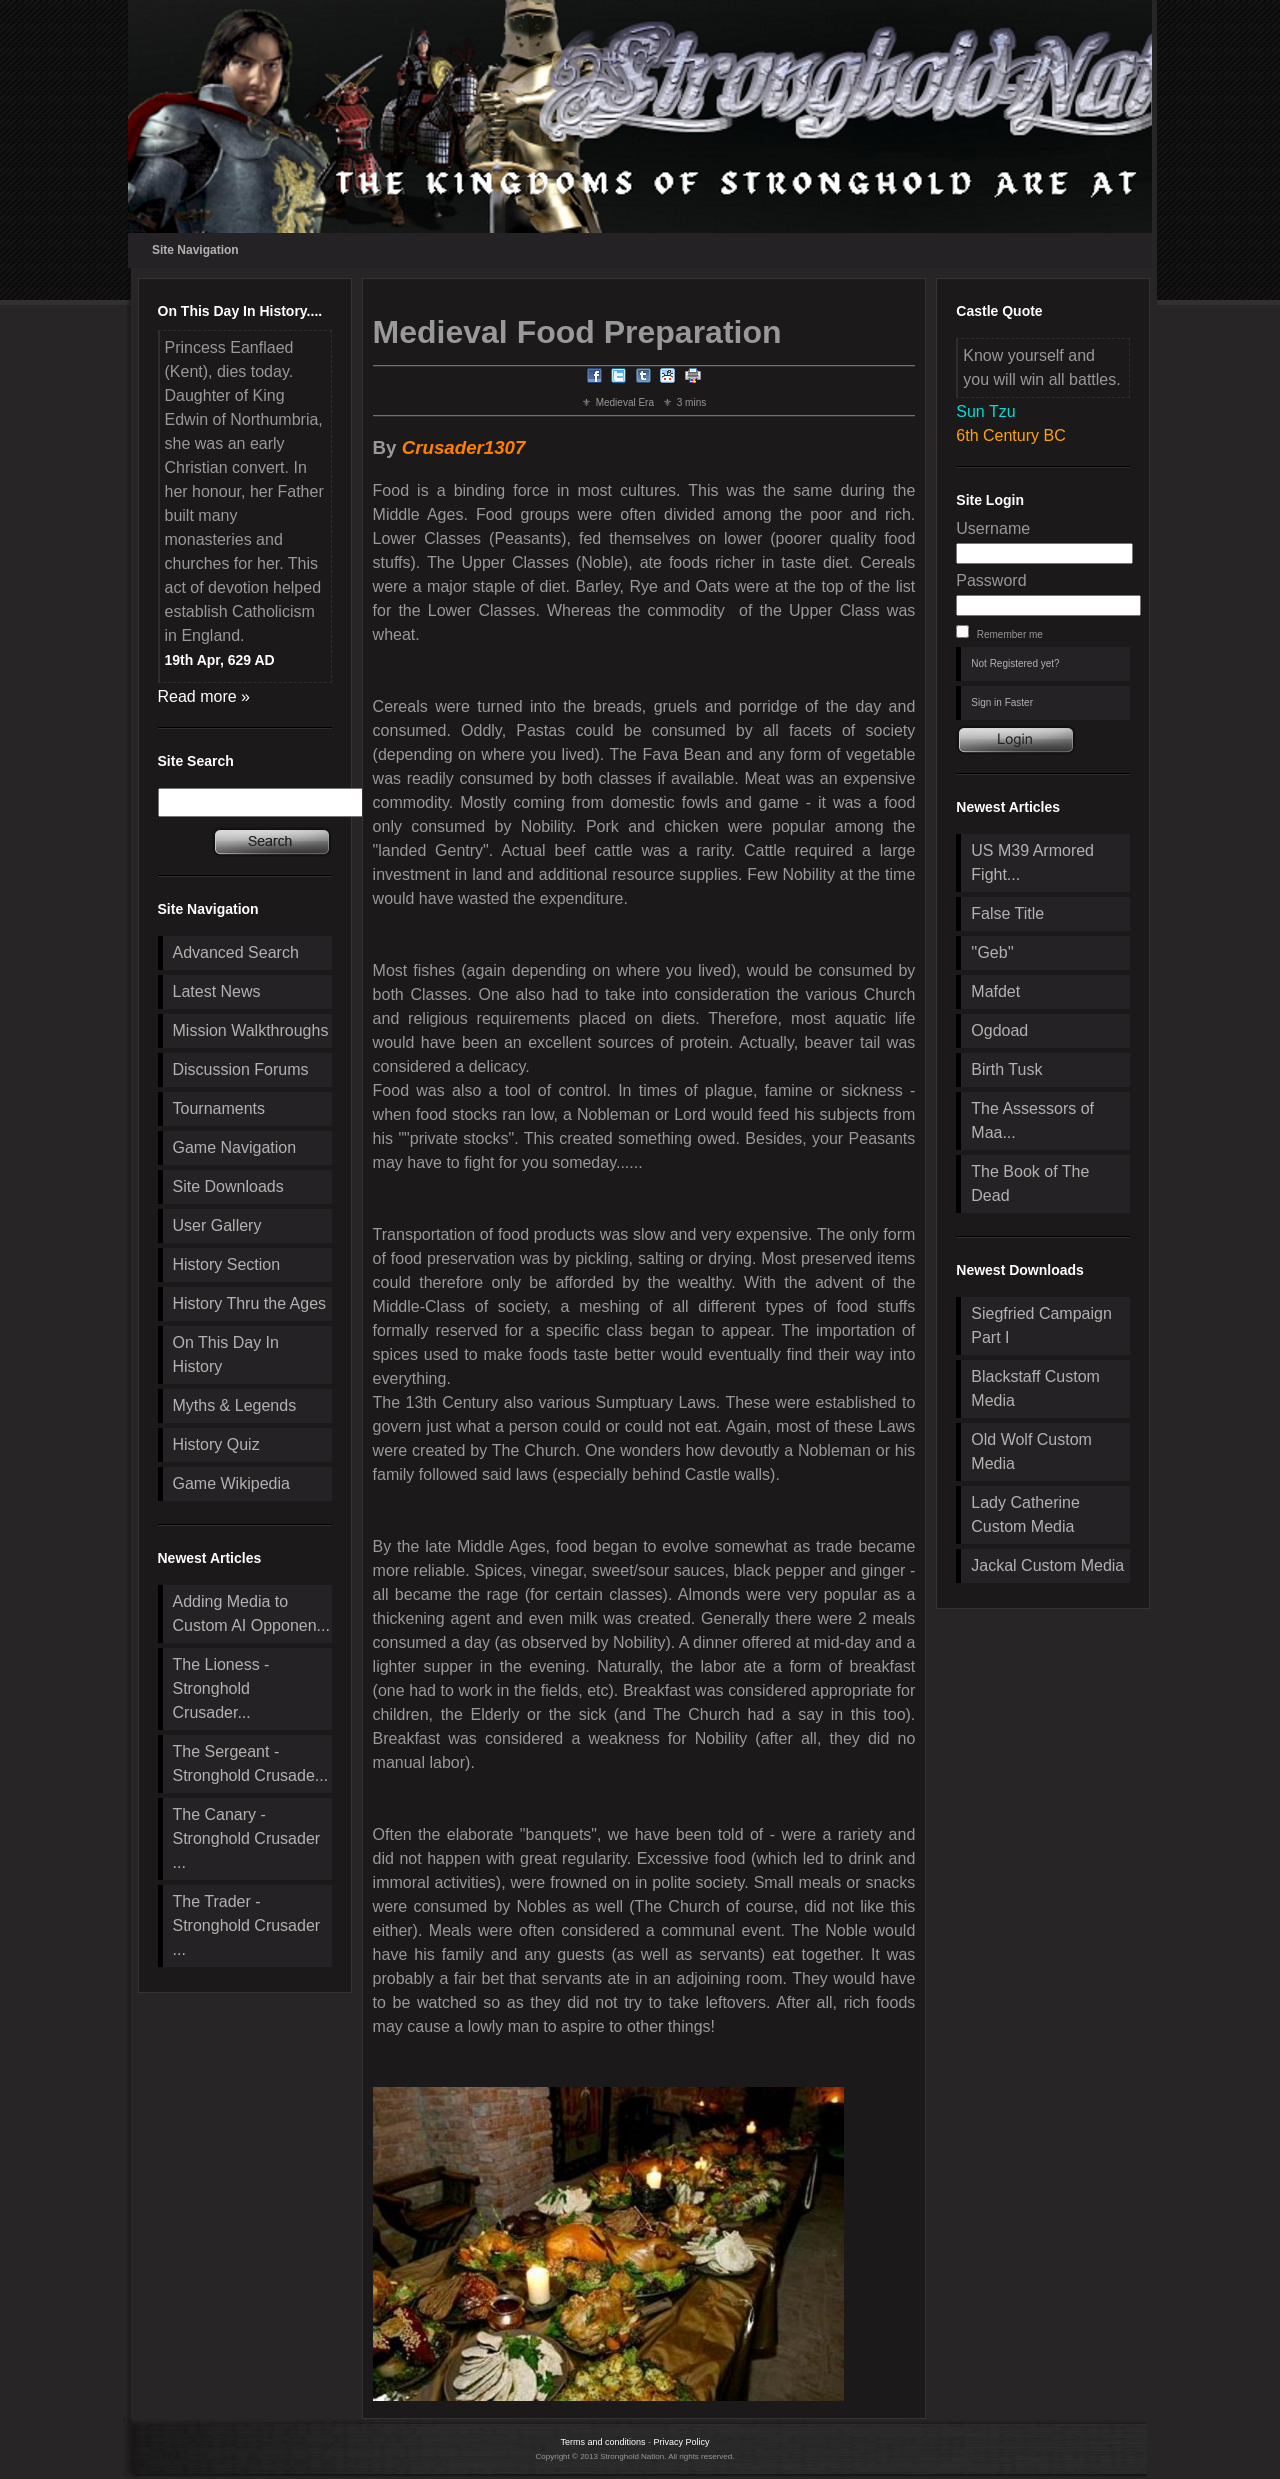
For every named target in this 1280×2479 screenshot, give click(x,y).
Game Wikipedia (231, 1483)
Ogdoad (999, 1030)
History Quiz (216, 1444)
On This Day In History (226, 1354)
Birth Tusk (1006, 1069)
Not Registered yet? (1015, 663)
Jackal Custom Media (1047, 1565)
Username (993, 528)
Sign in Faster (1002, 702)
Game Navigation (235, 1147)
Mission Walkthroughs (251, 1030)
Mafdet (995, 991)
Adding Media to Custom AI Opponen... (251, 1613)
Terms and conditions (602, 2442)
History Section (227, 1264)
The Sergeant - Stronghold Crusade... (251, 1763)
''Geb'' (992, 952)
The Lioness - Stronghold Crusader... (221, 1688)
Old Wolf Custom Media (1031, 1451)
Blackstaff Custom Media (1035, 1388)
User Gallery (217, 1225)
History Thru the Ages (250, 1303)
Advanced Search (236, 952)
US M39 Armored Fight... (1032, 862)
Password (991, 580)
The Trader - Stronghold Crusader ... (247, 1925)
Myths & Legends (235, 1405)
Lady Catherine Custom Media (1025, 1514)
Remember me (1010, 634)
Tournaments (219, 1108)
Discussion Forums (241, 1069)
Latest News (217, 991)
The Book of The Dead (1030, 1183)
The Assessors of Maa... (1032, 1120)
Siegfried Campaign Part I (1041, 1325)
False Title (1007, 913)
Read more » (204, 696)
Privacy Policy (682, 2442)
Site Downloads (228, 1186)
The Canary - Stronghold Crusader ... (247, 1838)
